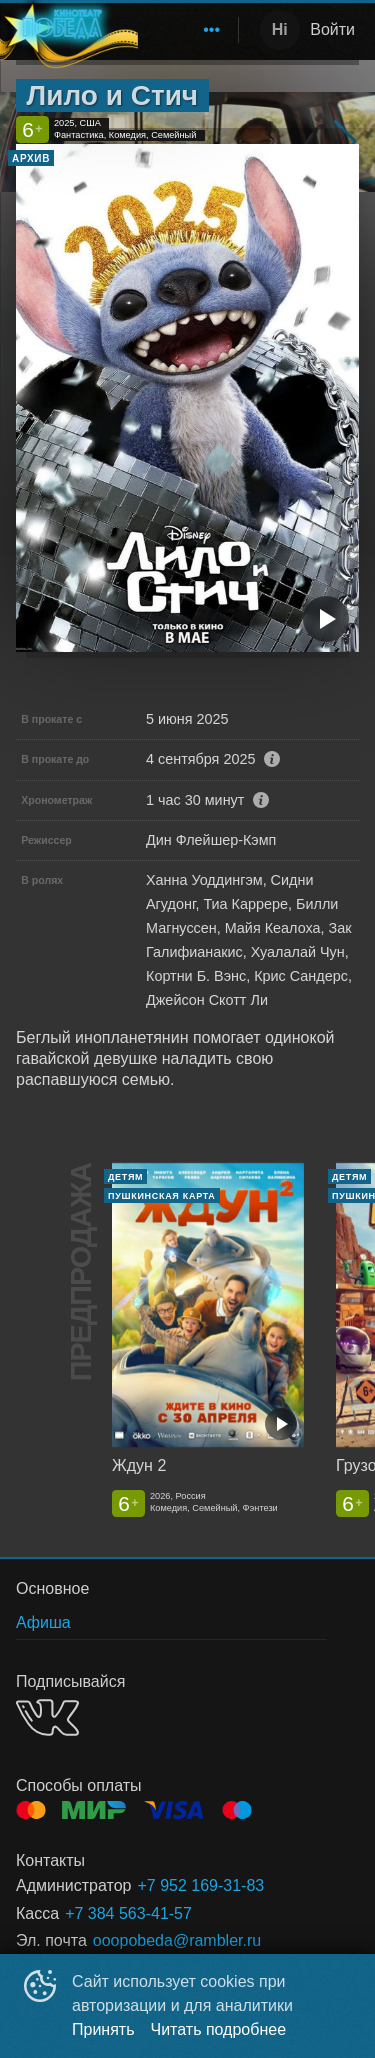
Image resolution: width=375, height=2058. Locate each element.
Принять (103, 2029)
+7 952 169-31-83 (200, 1885)
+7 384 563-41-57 (128, 1913)
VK (47, 1717)
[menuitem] (212, 30)
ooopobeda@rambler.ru (177, 1940)
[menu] (184, 30)
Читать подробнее (219, 2029)
